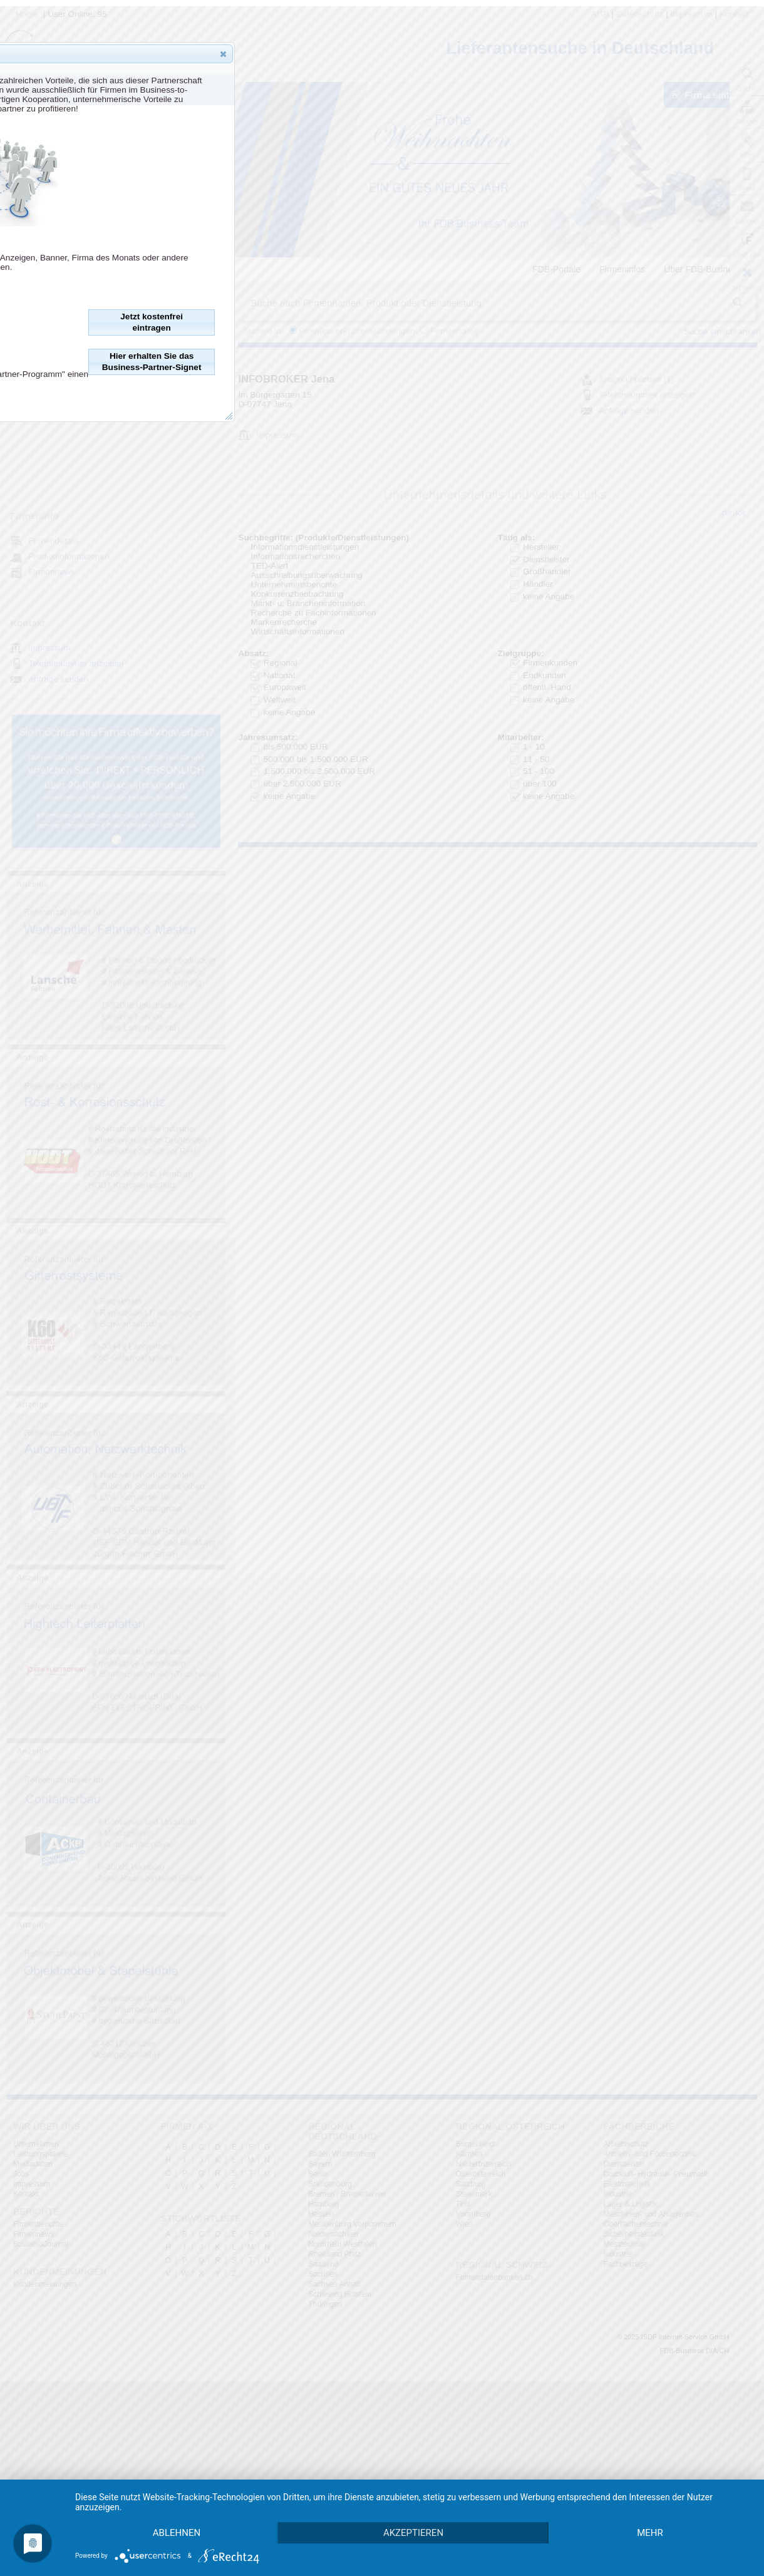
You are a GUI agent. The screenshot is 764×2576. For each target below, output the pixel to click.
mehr (179, 2532)
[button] (223, 54)
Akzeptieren (420, 2511)
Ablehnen (178, 2511)
